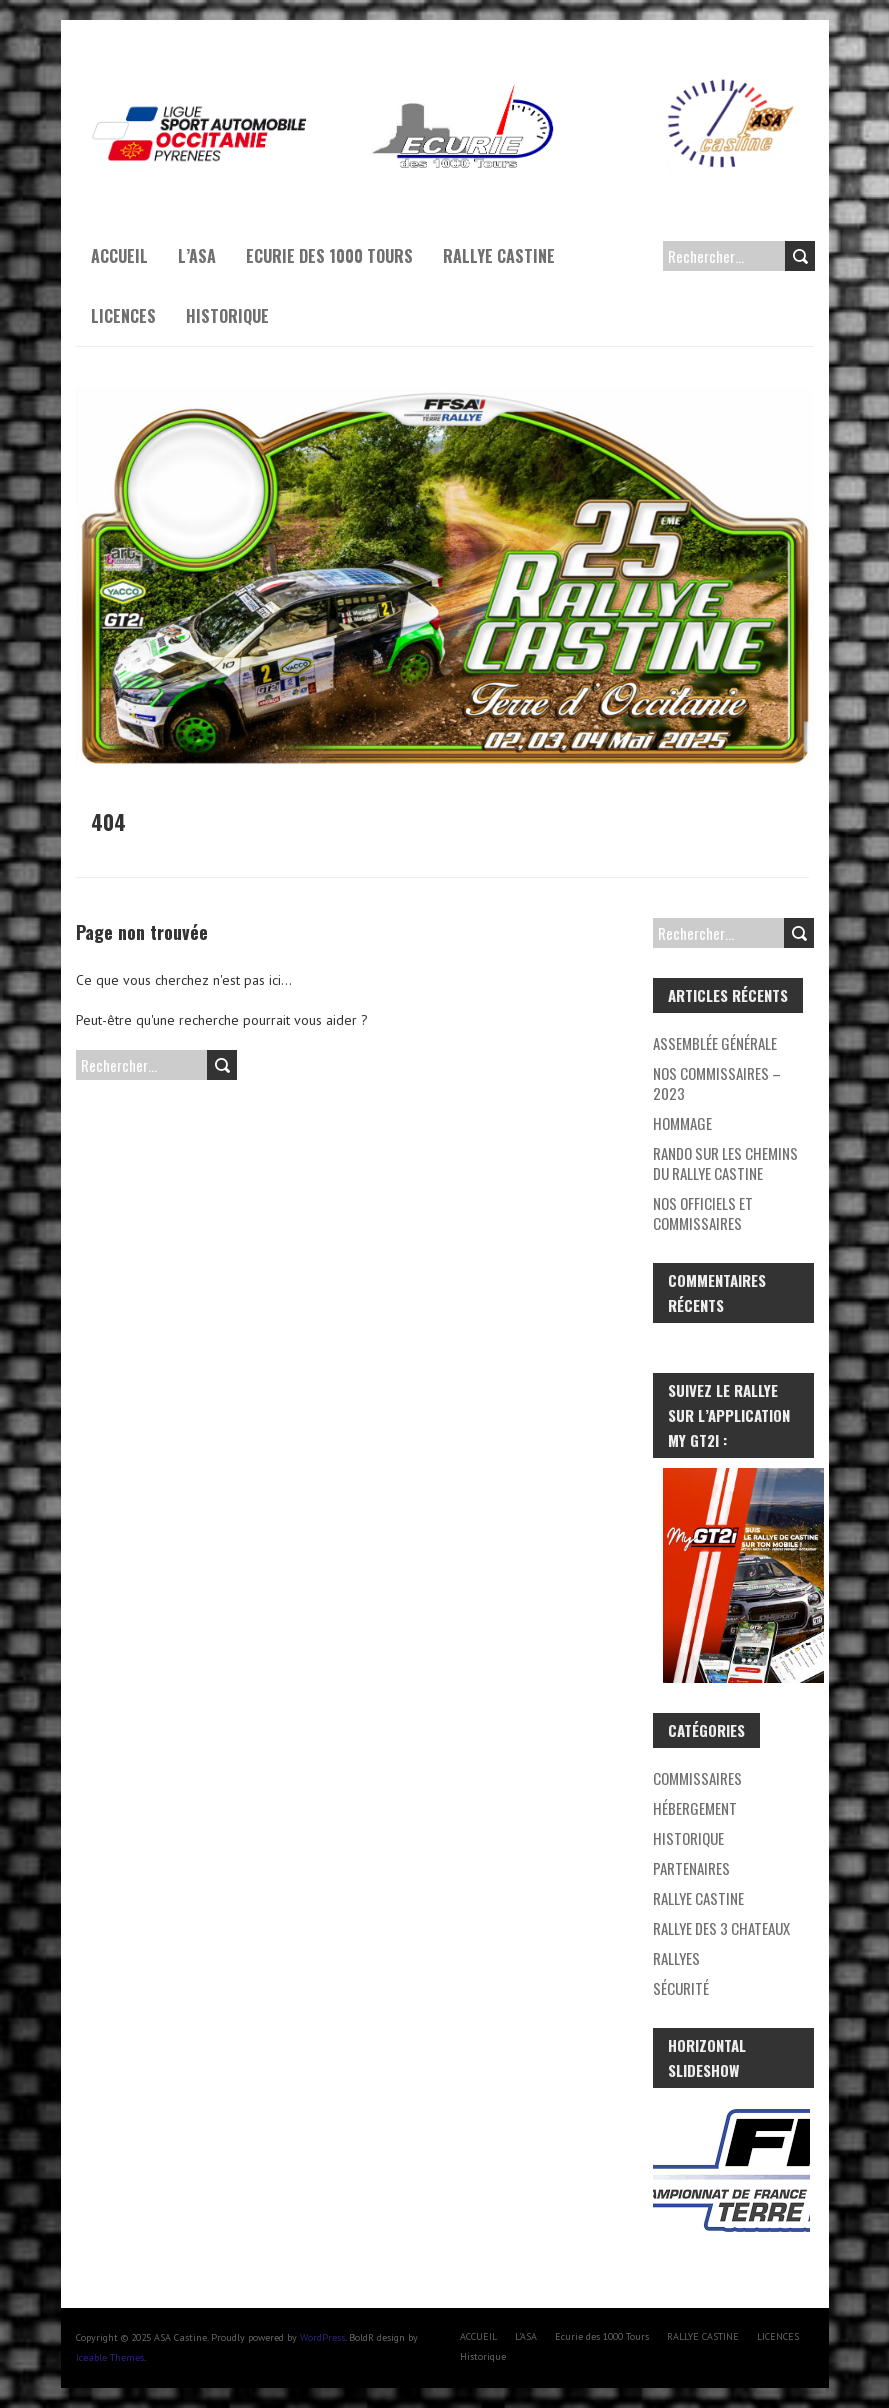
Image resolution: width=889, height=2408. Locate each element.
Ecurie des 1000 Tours (329, 256)
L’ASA (197, 256)
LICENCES (123, 316)
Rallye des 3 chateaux (721, 1928)
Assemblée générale (715, 1043)
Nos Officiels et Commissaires (703, 1213)
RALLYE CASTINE (499, 256)
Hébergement (695, 1808)
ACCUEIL (119, 256)
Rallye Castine (698, 1898)
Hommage (682, 1123)
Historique (227, 316)
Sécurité (681, 1988)
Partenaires (691, 1868)
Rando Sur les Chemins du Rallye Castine (725, 1163)
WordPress (322, 2337)
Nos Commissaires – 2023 (717, 1083)
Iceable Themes (110, 2357)
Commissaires (697, 1778)
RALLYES (676, 1958)
